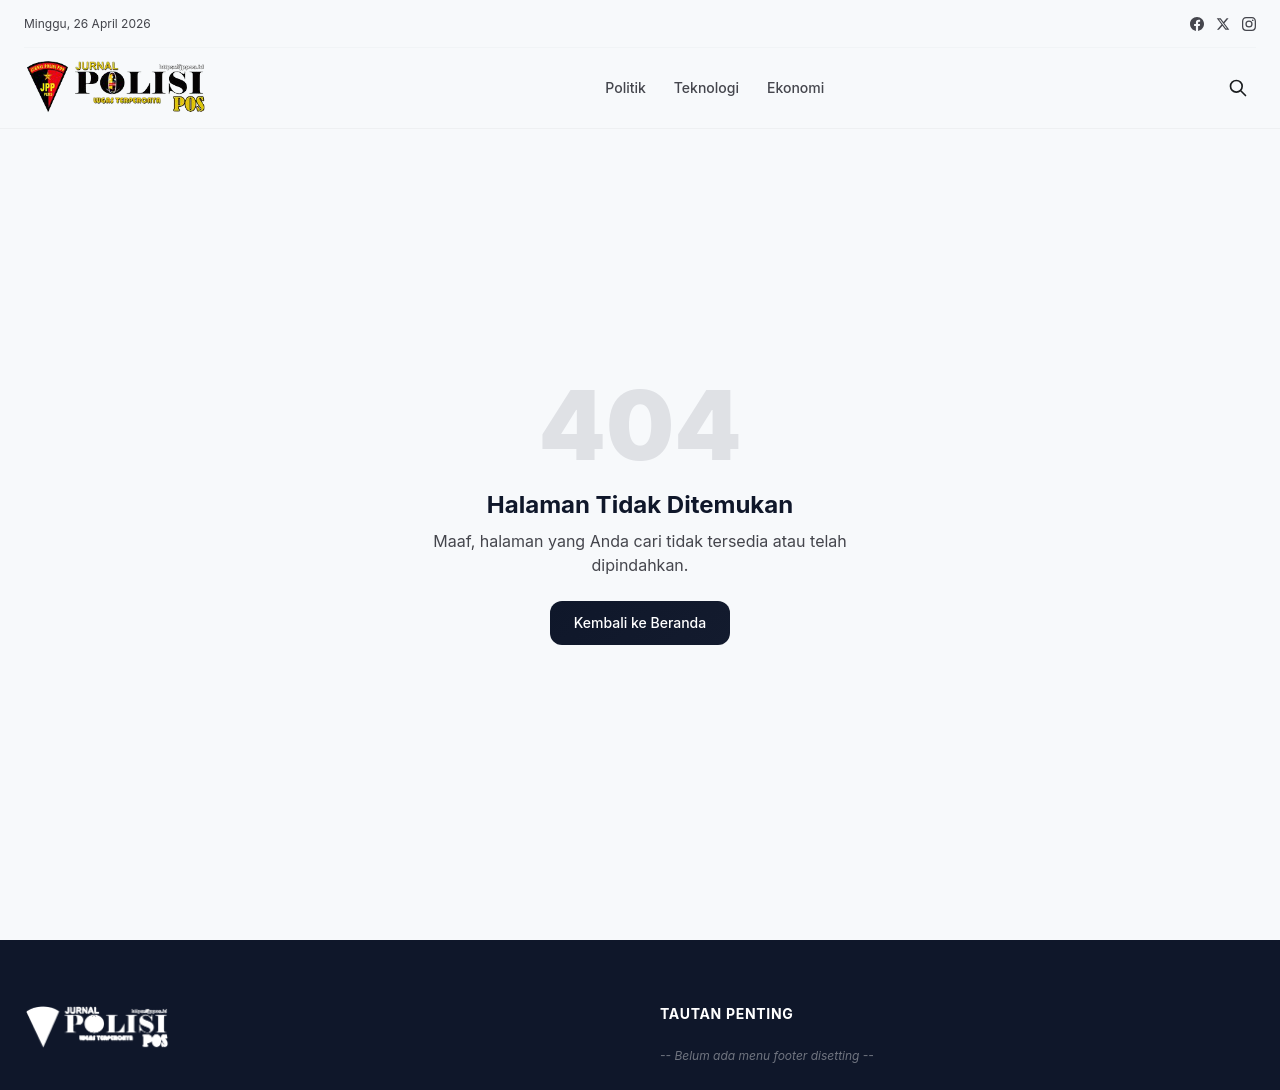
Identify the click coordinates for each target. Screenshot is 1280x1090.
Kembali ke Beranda (640, 622)
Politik (625, 87)
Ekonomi (795, 87)
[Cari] (1238, 88)
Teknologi (706, 87)
